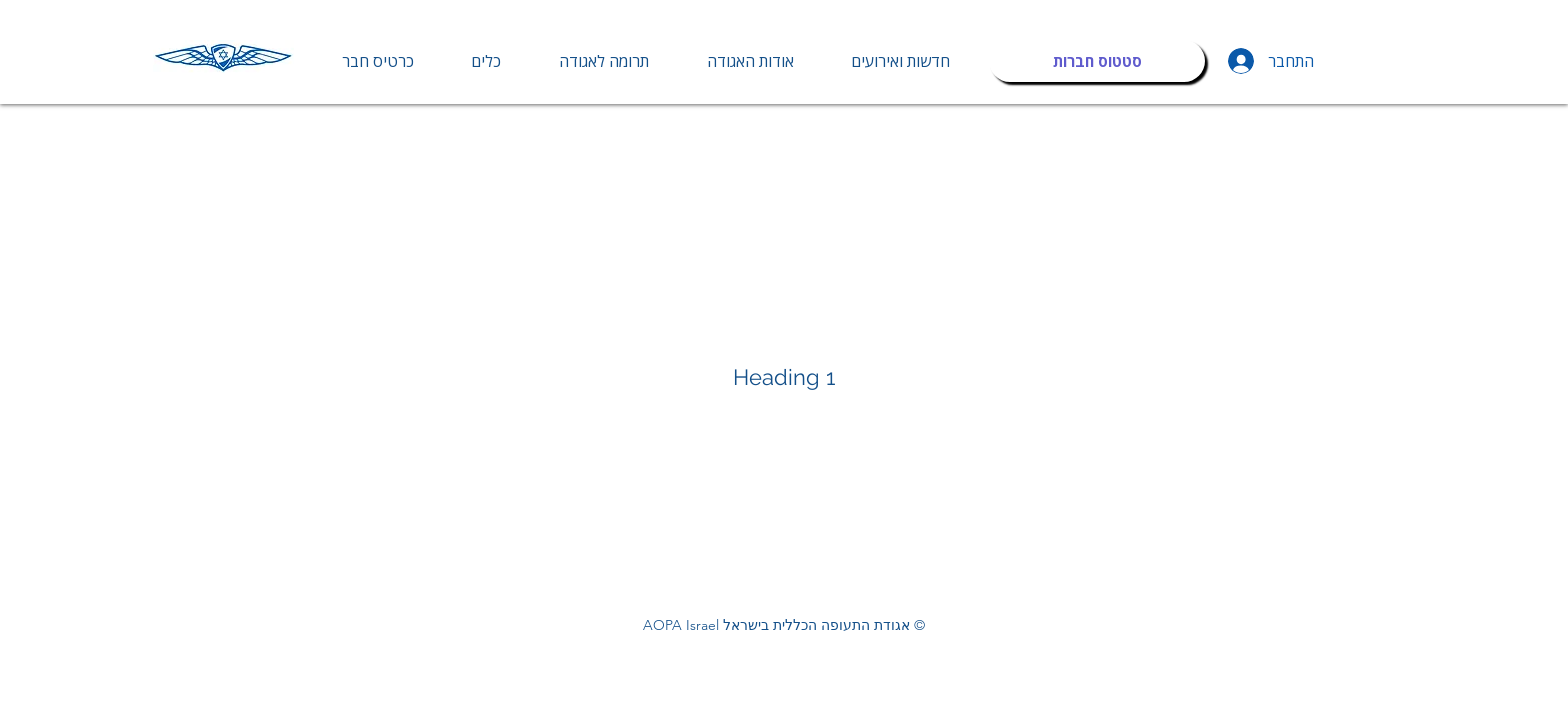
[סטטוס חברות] (1097, 61)
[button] (487, 61)
